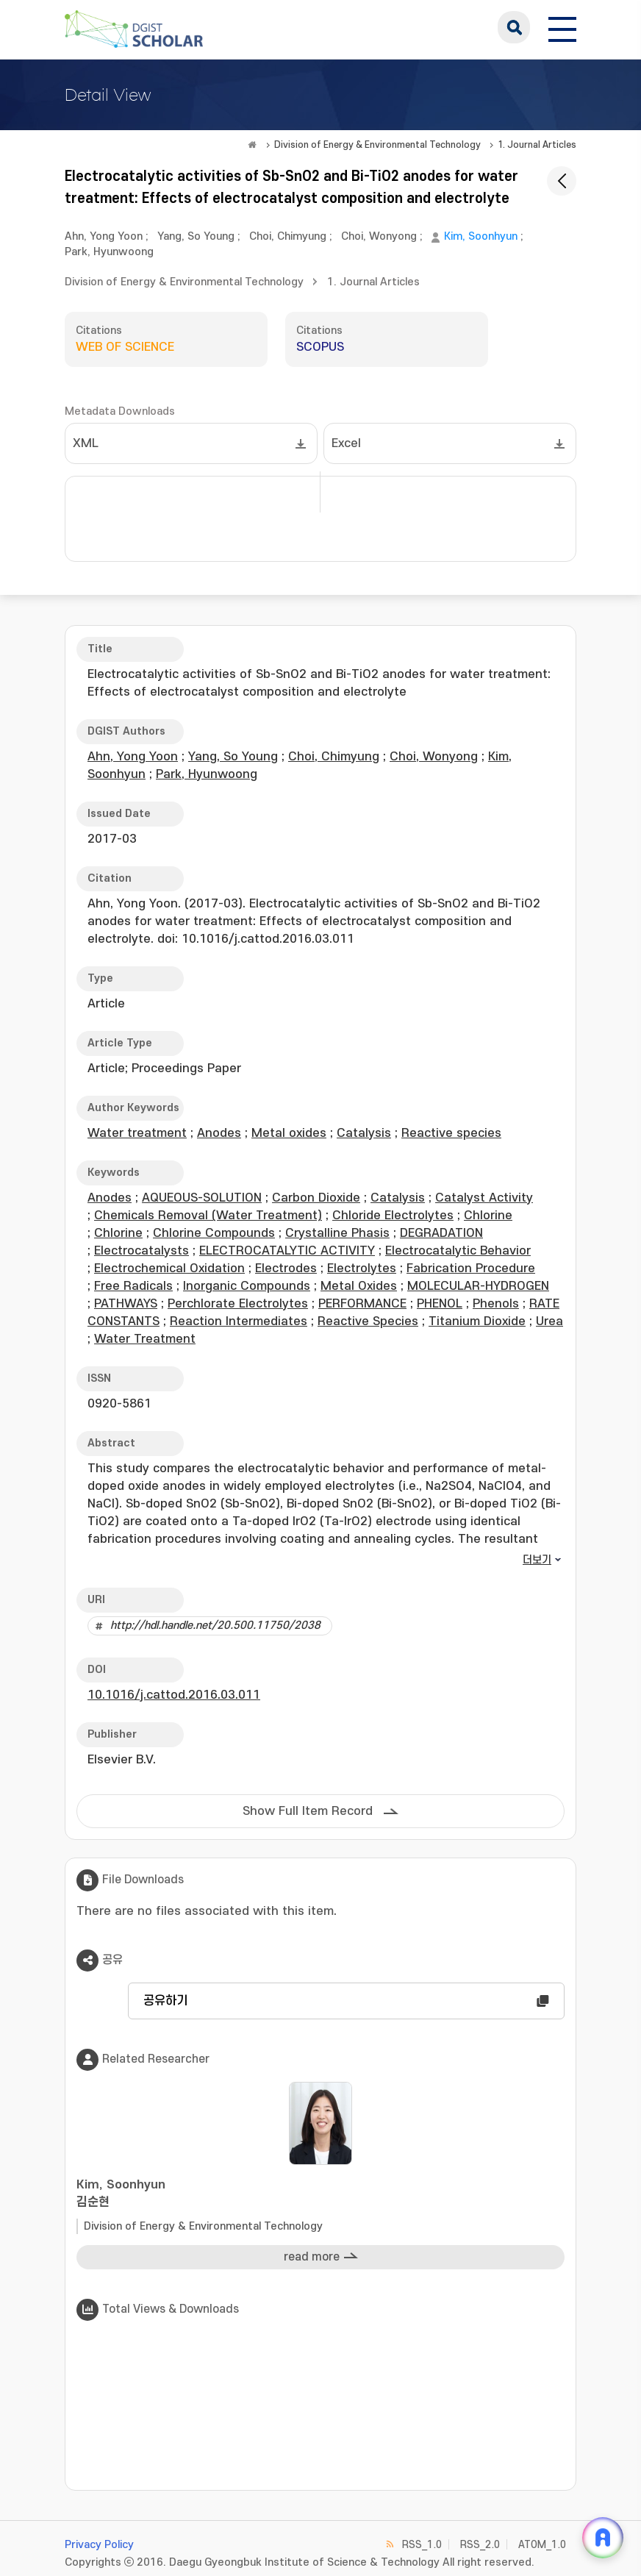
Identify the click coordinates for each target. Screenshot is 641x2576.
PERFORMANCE (362, 1303)
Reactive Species (368, 1321)
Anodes (219, 1133)
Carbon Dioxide (316, 1198)
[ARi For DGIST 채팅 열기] (602, 2537)
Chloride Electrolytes (393, 1215)
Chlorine (488, 1215)
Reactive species (451, 1133)
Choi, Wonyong (379, 236)
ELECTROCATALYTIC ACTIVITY (287, 1250)
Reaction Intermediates (238, 1321)
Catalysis (364, 1133)
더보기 (537, 1560)
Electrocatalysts (141, 1250)
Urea (549, 1321)
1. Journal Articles (537, 145)
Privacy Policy (99, 2544)
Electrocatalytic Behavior (458, 1250)
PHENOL (439, 1303)
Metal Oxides (358, 1286)
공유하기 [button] (165, 2001)
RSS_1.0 (422, 2544)
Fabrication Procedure (471, 1268)
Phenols (496, 1303)
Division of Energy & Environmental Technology (377, 145)
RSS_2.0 (480, 2544)
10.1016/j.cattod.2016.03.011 (173, 1695)
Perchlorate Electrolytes (238, 1303)
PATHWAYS (125, 1303)
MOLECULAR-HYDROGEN (478, 1286)
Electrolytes (361, 1268)
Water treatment (137, 1133)
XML (86, 443)
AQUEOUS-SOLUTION (202, 1198)
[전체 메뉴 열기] (562, 27)
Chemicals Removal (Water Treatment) (208, 1215)
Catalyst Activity (484, 1198)
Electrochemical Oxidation (169, 1268)
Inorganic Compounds (246, 1286)
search (514, 27)
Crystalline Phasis (337, 1233)
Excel (346, 443)
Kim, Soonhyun (481, 236)
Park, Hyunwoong (109, 252)
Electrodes (286, 1268)
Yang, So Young (195, 236)
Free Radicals (133, 1286)
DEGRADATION (441, 1233)
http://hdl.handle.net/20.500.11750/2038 (215, 1625)
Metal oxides (288, 1133)
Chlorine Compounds (214, 1233)
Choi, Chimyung (287, 236)
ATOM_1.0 (542, 2544)
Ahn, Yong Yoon (104, 236)
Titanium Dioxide (477, 1321)
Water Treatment (145, 1339)
